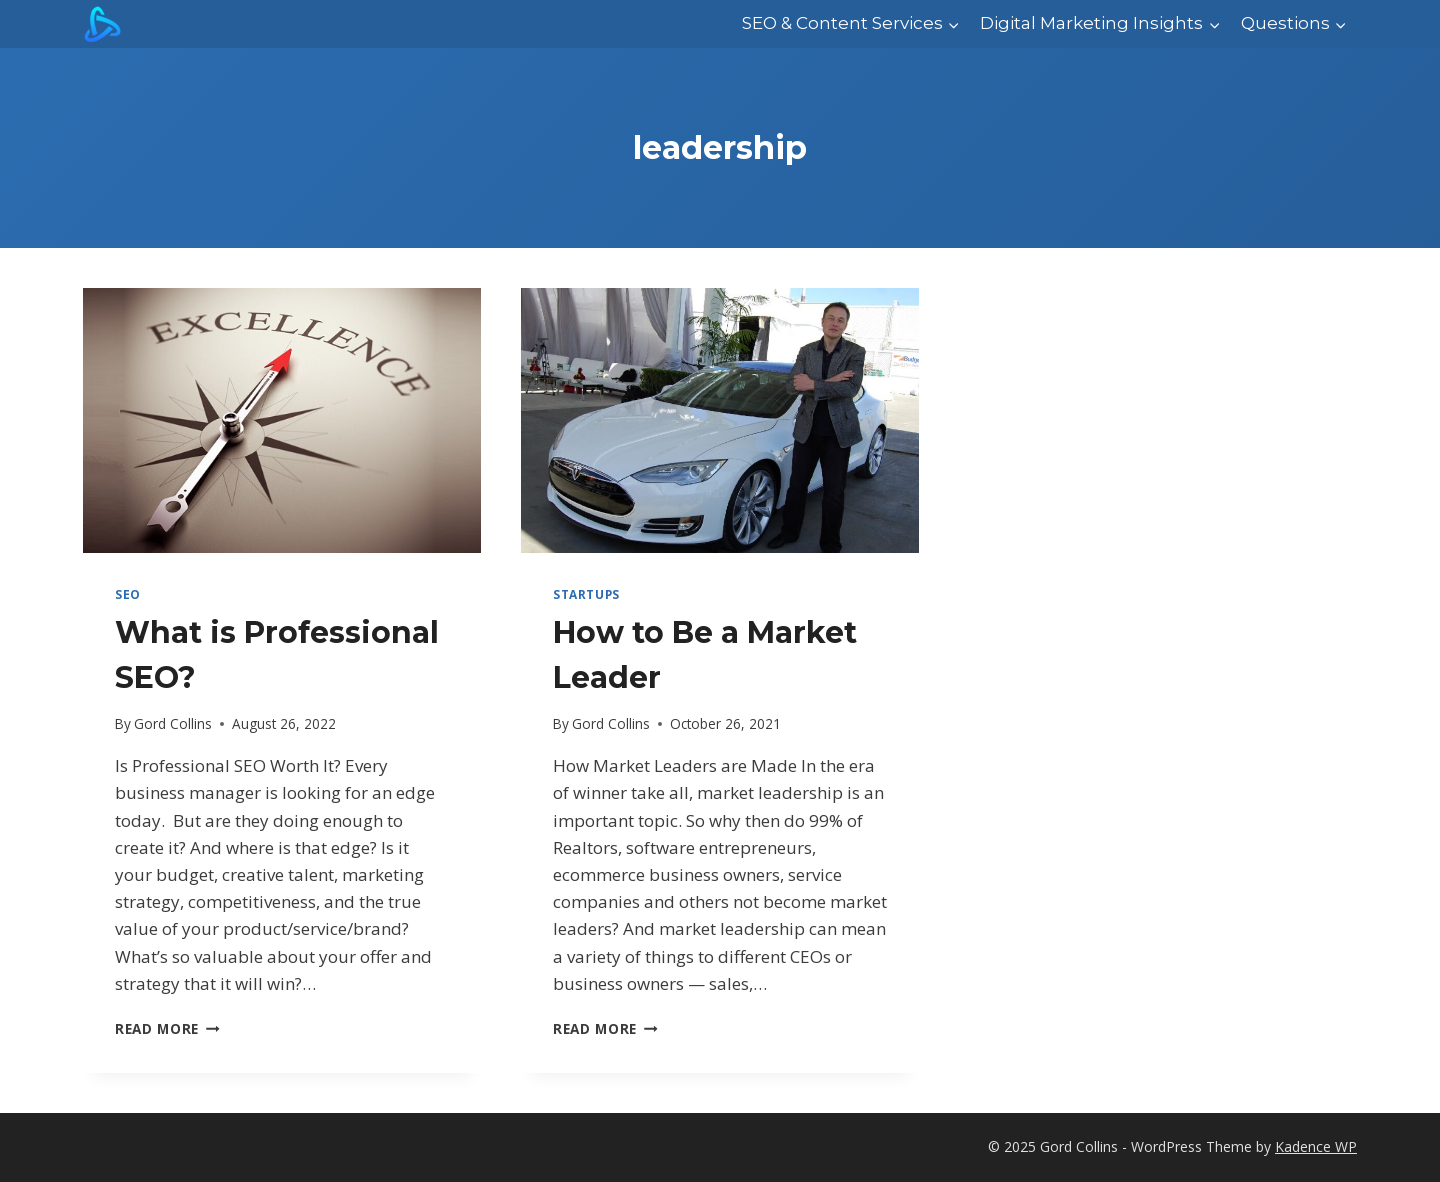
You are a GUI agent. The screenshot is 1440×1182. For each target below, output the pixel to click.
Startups (586, 594)
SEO (128, 594)
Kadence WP (1316, 1146)
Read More (167, 1028)
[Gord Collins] (102, 24)
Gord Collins (173, 723)
